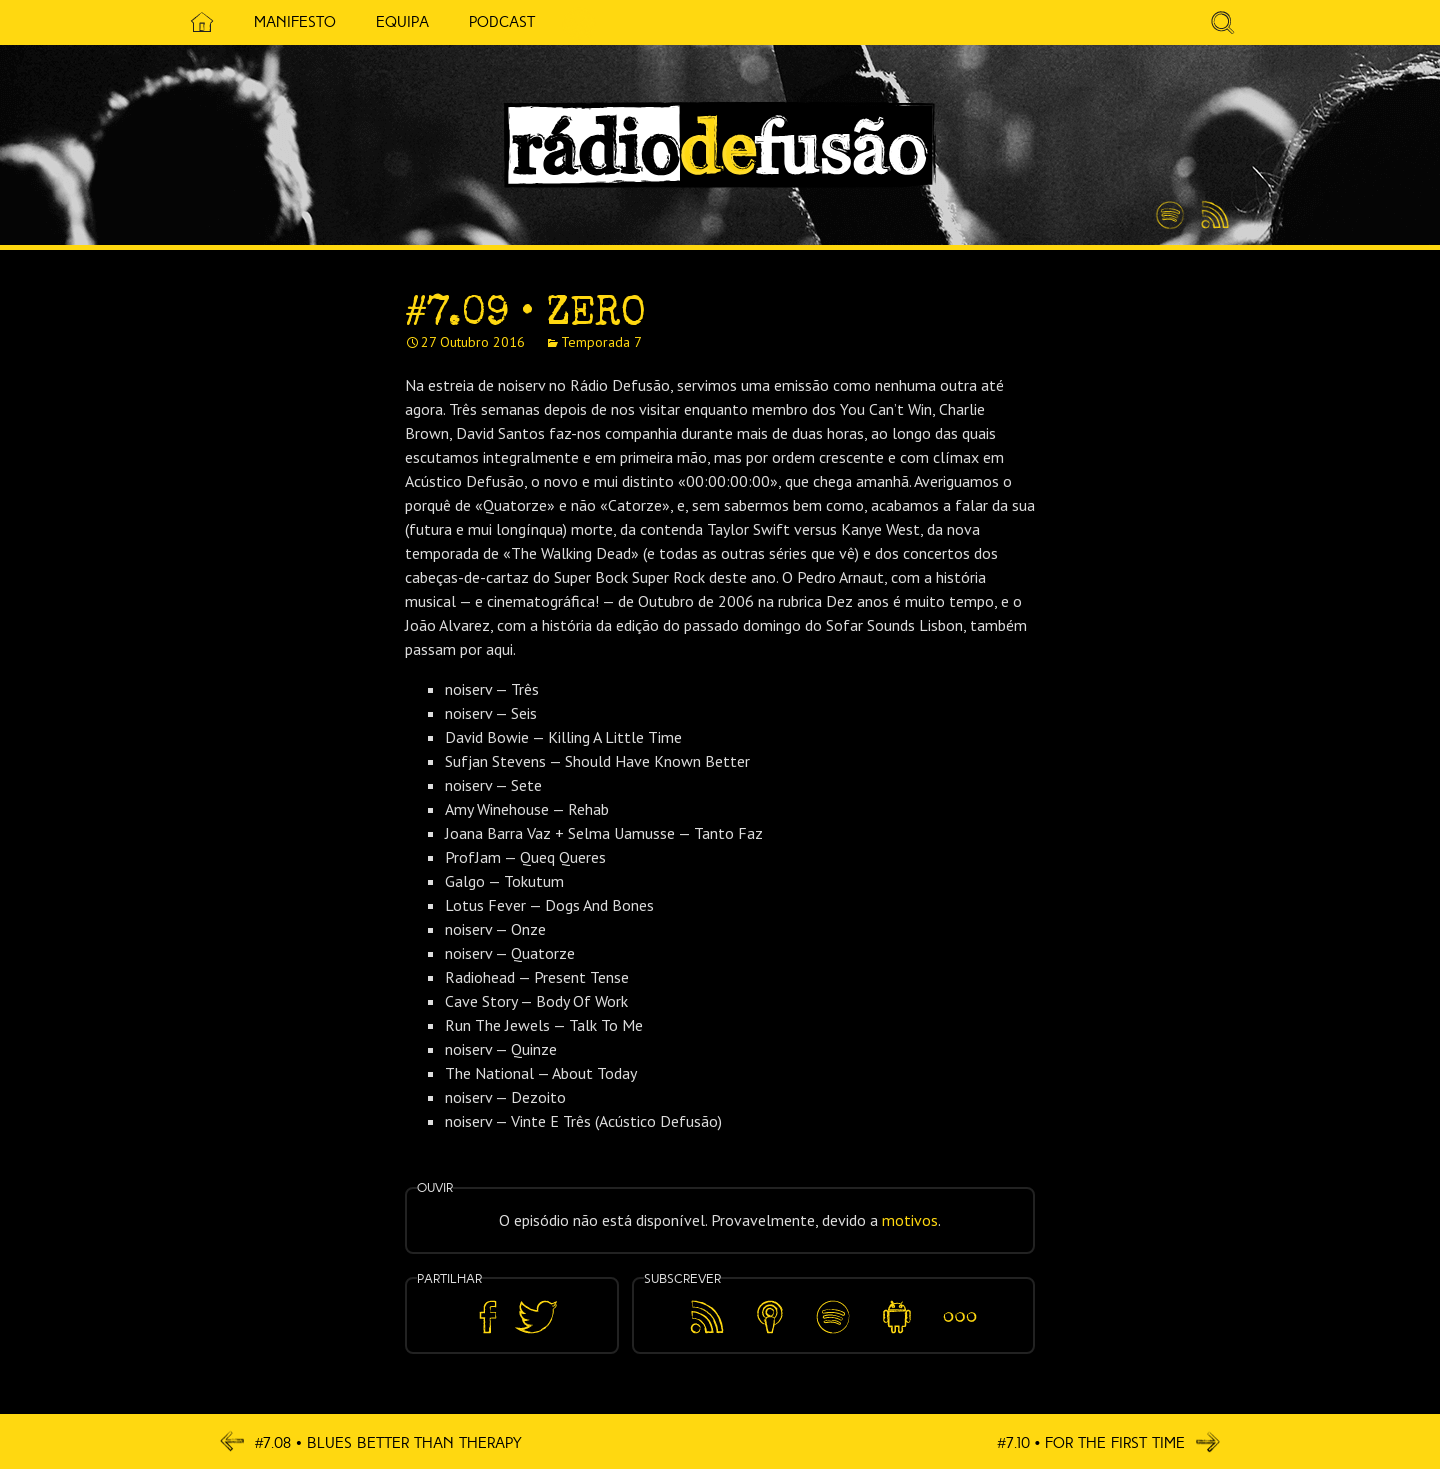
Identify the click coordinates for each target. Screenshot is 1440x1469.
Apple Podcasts (770, 1313)
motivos (910, 1220)
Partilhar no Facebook (488, 1317)
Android (896, 1303)
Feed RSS (1211, 216)
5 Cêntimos (570, 22)
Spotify (1170, 207)
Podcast (493, 22)
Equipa (393, 22)
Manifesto (286, 22)
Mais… (960, 1303)
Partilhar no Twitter (536, 1317)
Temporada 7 (601, 342)
